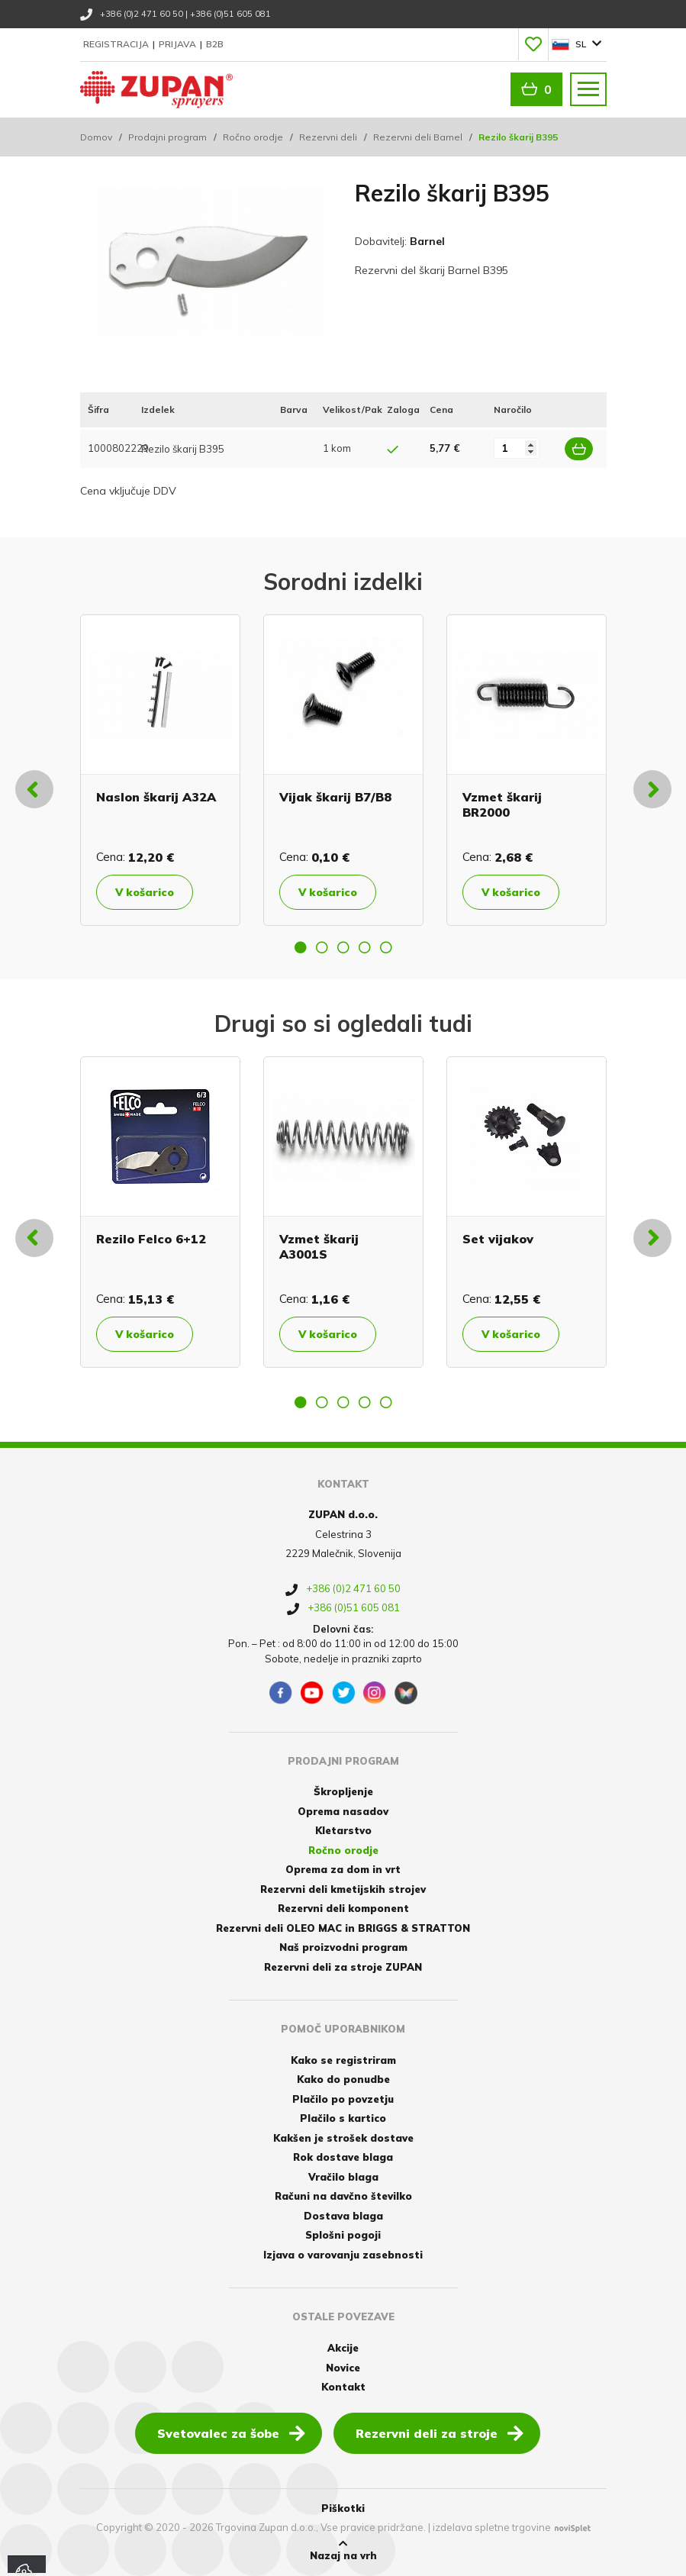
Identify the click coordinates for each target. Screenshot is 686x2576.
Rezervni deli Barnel (417, 137)
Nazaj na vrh (343, 2550)
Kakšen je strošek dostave (343, 2138)
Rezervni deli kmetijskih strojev (343, 1889)
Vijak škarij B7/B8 (335, 796)
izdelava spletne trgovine (492, 2527)
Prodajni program (167, 137)
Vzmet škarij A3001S (319, 1246)
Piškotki (343, 2508)
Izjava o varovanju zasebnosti (343, 2255)
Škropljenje (343, 1791)
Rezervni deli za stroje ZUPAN (343, 1967)
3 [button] (343, 947)
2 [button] (322, 947)
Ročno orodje (253, 137)
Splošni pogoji (343, 2235)
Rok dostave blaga (343, 2157)
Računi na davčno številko (343, 2196)
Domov (96, 137)
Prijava (178, 44)
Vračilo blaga (343, 2177)
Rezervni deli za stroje (439, 2432)
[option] (160, 770)
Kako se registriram (343, 2060)
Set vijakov (497, 1238)
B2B (215, 44)
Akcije (343, 2348)
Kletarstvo (343, 1830)
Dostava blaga (343, 2216)
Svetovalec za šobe (231, 2432)
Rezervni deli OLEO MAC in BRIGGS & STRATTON (343, 1928)
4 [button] (364, 947)
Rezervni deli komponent (343, 1908)
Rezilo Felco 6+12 (151, 1238)
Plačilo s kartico (343, 2118)
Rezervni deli (328, 137)
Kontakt (343, 2387)
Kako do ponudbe (343, 2079)
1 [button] (300, 947)
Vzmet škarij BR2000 (502, 804)
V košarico (144, 892)
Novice (343, 2368)
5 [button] (386, 947)
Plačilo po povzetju (343, 2099)
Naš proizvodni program (343, 1947)
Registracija (117, 44)
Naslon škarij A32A (156, 796)
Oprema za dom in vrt (343, 1869)
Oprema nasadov (343, 1811)
